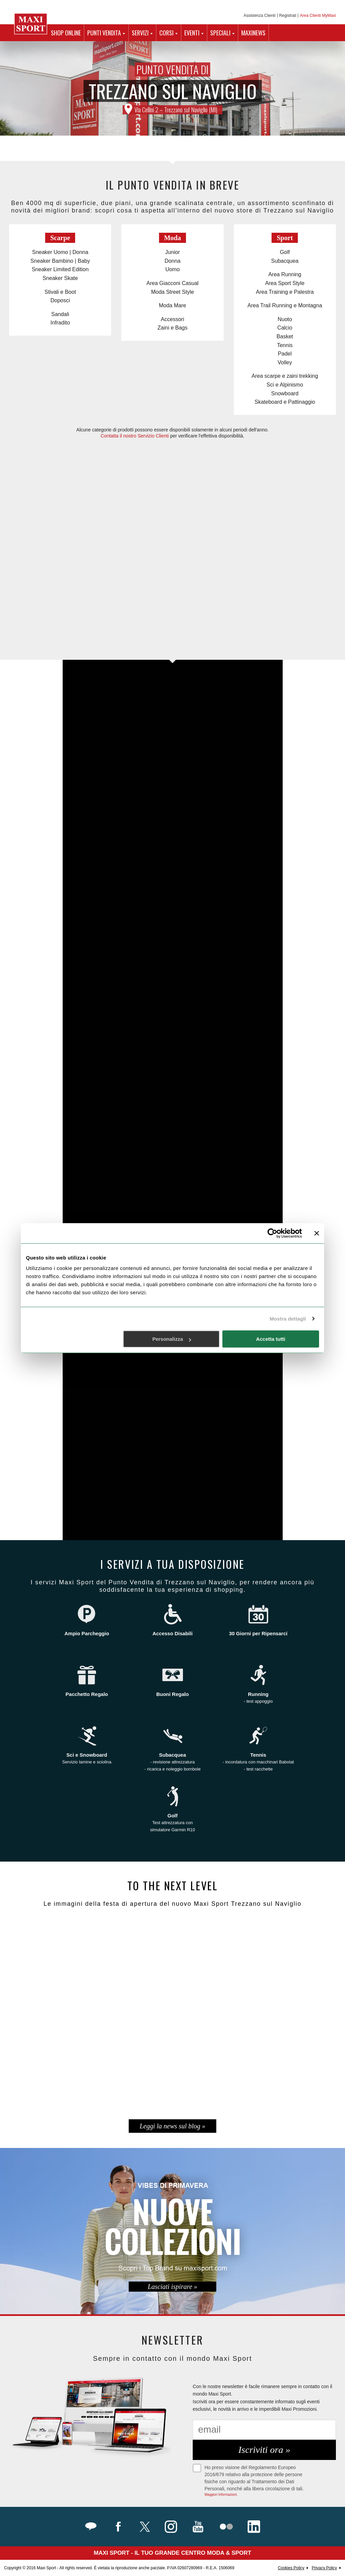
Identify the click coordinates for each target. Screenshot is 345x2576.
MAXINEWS (253, 32)
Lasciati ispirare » (172, 2286)
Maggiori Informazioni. (221, 2494)
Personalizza (171, 1339)
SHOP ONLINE (66, 32)
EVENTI (191, 32)
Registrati (287, 15)
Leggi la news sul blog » (172, 2126)
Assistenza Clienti (260, 15)
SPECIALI (220, 32)
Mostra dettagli (288, 1319)
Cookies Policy (291, 2568)
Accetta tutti (270, 1339)
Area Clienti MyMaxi (318, 15)
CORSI (166, 32)
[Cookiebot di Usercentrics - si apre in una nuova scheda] (272, 1233)
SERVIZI (140, 32)
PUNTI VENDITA (104, 32)
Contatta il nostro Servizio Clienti (135, 435)
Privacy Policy (324, 2568)
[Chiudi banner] (316, 1233)
